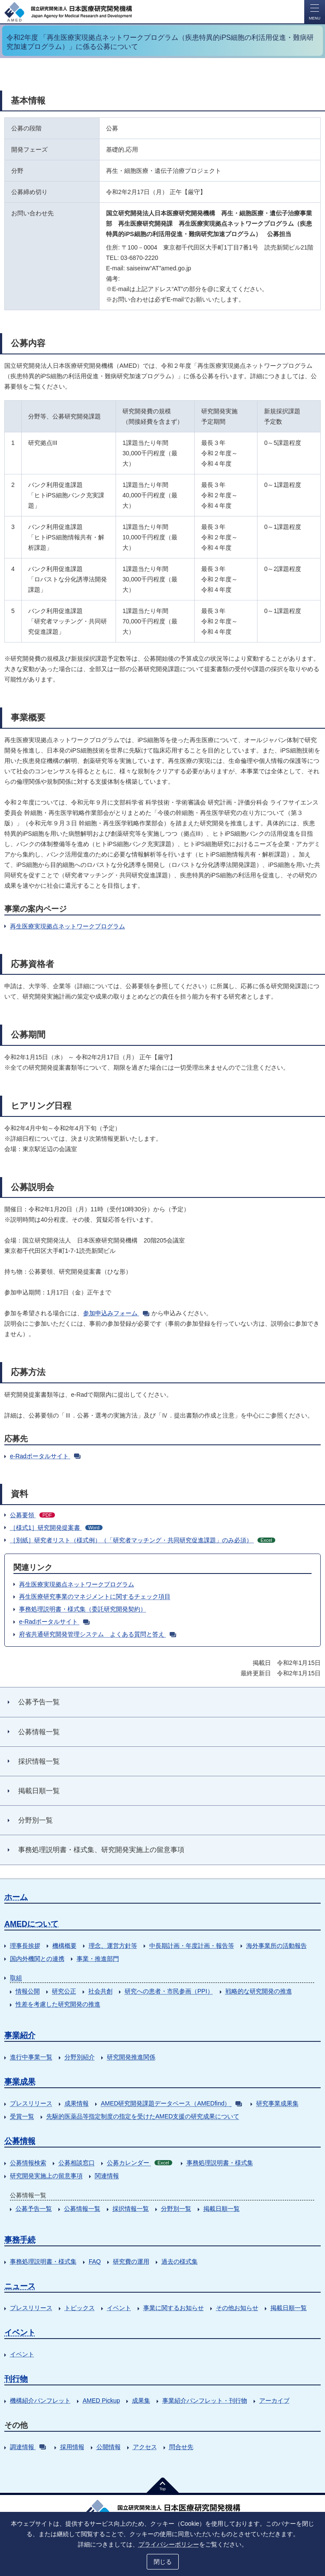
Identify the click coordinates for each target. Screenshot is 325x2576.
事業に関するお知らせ (173, 2307)
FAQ (95, 2261)
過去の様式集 (179, 2261)
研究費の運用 (131, 2261)
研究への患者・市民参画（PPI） (169, 1991)
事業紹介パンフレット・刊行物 (204, 2400)
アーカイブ (274, 2400)
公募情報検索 (28, 2162)
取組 (16, 1977)
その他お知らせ (237, 2307)
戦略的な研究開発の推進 (258, 1991)
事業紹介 (19, 2035)
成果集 (141, 2400)
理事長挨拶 (25, 1945)
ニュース (19, 2286)
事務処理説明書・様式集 (220, 2162)
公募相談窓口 (76, 2162)
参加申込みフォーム (116, 1313)
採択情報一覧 (131, 2208)
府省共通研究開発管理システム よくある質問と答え (97, 1634)
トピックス (79, 2307)
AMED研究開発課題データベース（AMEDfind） (171, 2103)
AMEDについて (31, 1924)
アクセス (145, 2446)
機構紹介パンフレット (40, 2400)
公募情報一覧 (82, 2208)
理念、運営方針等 (113, 1945)
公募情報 (19, 2141)
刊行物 (16, 2379)
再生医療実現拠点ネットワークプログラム (67, 926)
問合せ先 (181, 2446)
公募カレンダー (139, 2162)
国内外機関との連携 (37, 1958)
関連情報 (107, 2175)
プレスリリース (31, 2103)
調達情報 (28, 2446)
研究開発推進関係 (131, 2057)
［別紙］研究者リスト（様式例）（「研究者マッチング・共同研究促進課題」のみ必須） (142, 1540)
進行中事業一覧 (31, 2057)
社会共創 (100, 1991)
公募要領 (32, 1515)
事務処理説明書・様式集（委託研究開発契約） (82, 1609)
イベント (119, 2307)
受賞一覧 (22, 2116)
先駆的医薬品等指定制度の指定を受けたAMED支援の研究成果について (142, 2116)
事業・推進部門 (98, 1958)
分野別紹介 (79, 2057)
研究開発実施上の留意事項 (46, 2175)
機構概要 (64, 1945)
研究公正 (64, 1991)
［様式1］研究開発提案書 (56, 1527)
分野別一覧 (176, 2208)
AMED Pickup (101, 2400)
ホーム (16, 1897)
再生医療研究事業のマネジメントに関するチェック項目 (95, 1596)
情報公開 (28, 1991)
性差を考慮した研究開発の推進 (58, 2004)
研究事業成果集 (277, 2103)
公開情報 (109, 2446)
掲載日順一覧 (221, 2208)
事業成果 (19, 2081)
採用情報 (72, 2446)
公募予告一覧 (34, 2208)
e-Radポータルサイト (45, 1456)
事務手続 (19, 2239)
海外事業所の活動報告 (276, 1945)
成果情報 (76, 2103)
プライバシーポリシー (168, 2544)
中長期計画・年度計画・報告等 (191, 1945)
